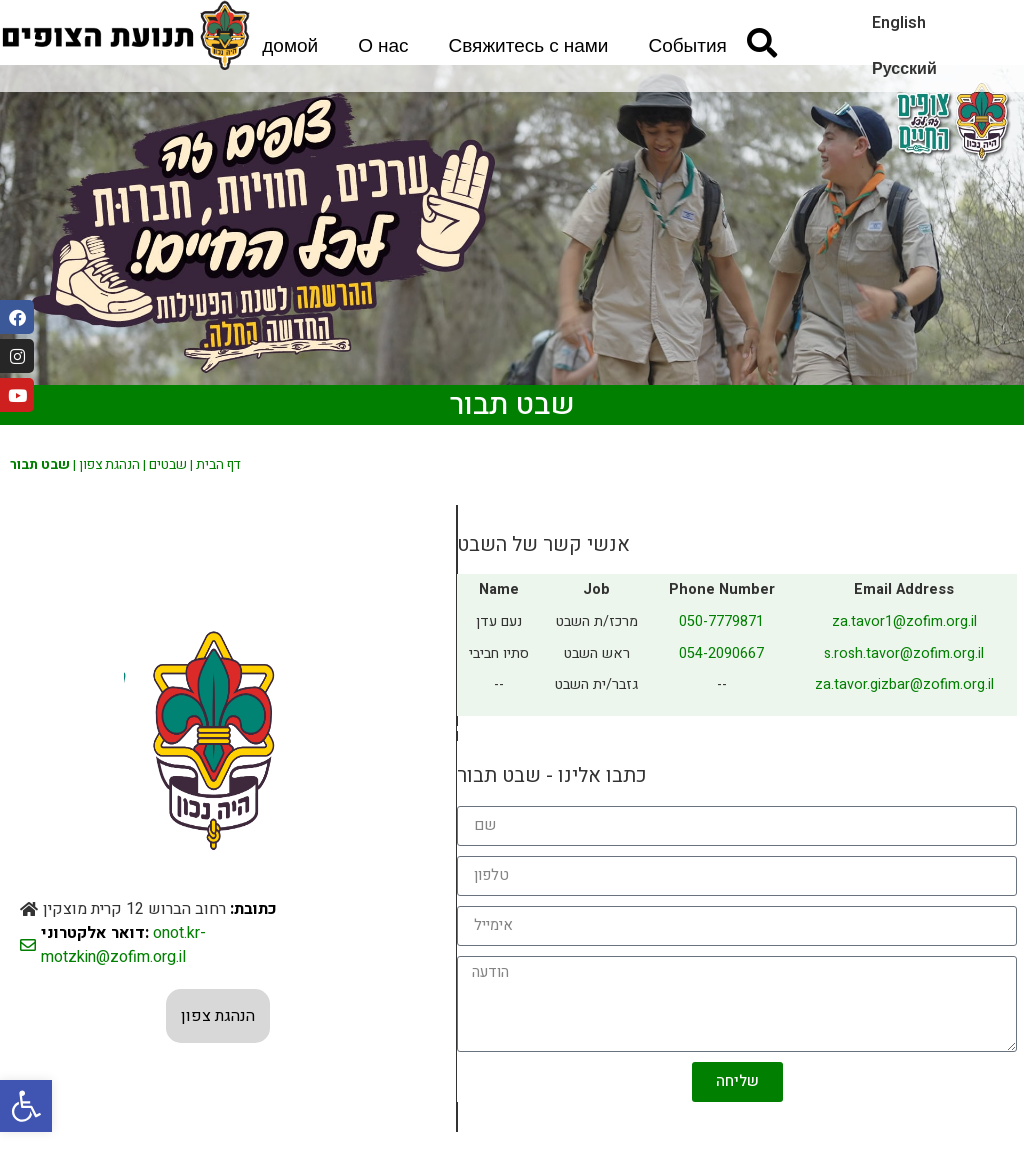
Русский (904, 69)
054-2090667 (721, 653)
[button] (26, 1106)
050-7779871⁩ (721, 621)
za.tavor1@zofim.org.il (904, 621)
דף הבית (218, 465)
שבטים (168, 465)
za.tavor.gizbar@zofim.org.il (904, 684)
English (899, 23)
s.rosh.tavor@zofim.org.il (904, 653)
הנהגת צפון (109, 465)
